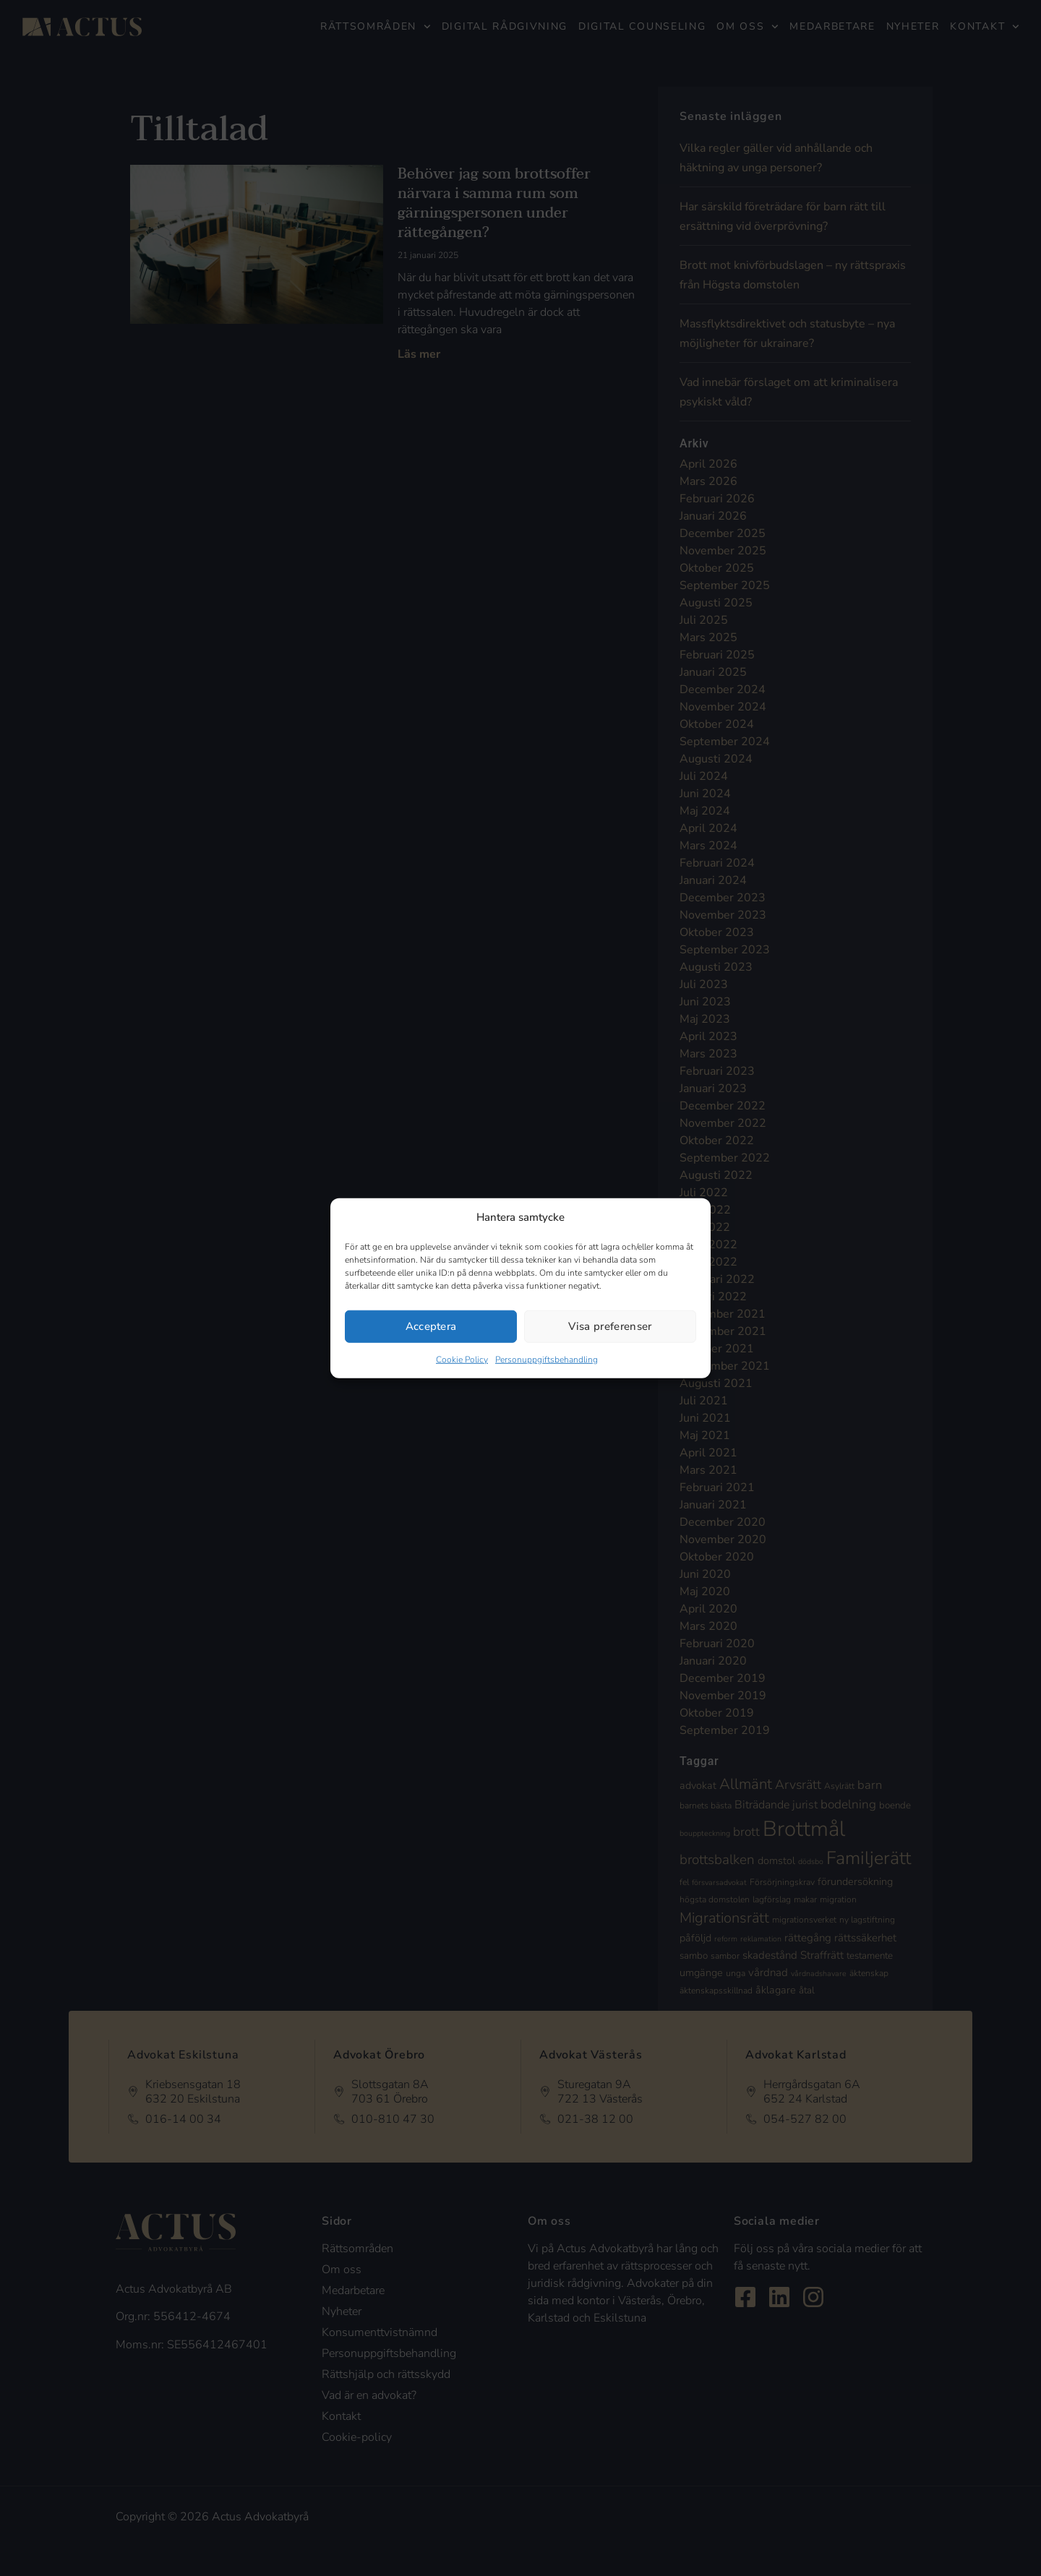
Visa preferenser (609, 1326)
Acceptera (431, 1326)
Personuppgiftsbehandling (546, 1359)
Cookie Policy (462, 1359)
